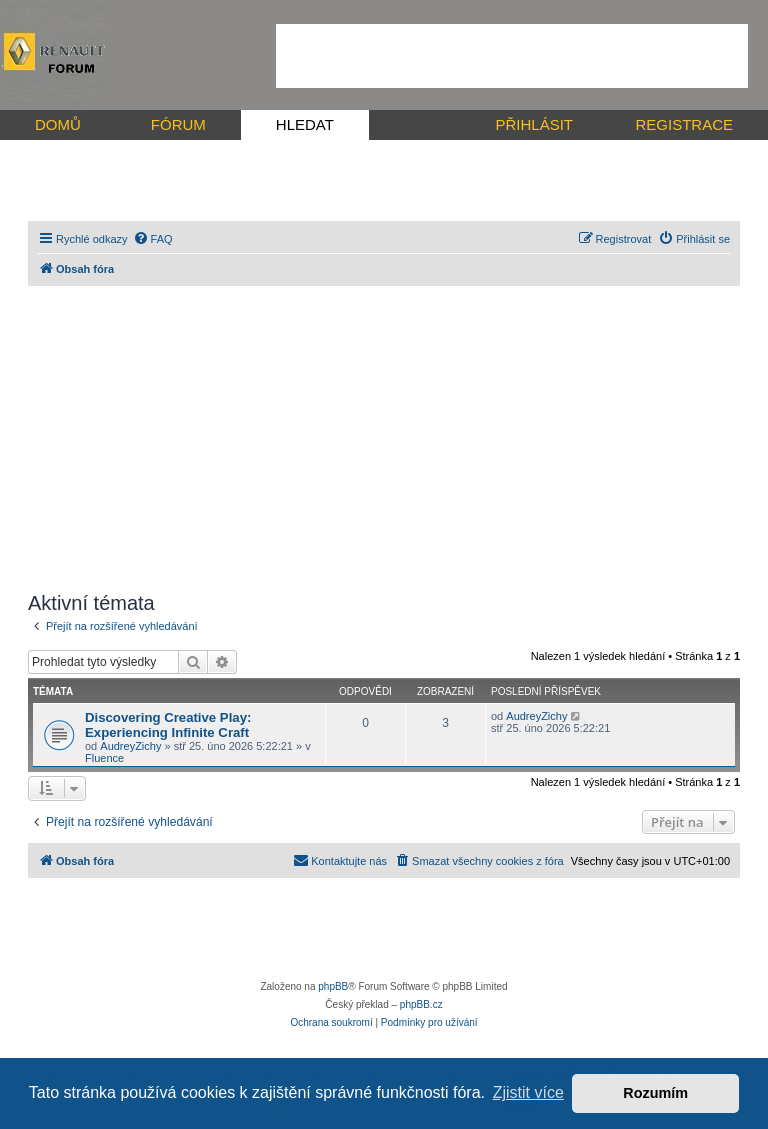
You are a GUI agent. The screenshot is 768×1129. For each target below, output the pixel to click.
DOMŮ (58, 124)
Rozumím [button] (655, 1093)
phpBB (333, 986)
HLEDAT (305, 124)
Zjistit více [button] (528, 1092)
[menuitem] (153, 239)
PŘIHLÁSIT (534, 124)
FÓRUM (178, 124)
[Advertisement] (512, 56)
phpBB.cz (421, 1004)
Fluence (104, 758)
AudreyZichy (130, 746)
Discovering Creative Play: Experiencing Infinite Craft (168, 725)
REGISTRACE (684, 124)
